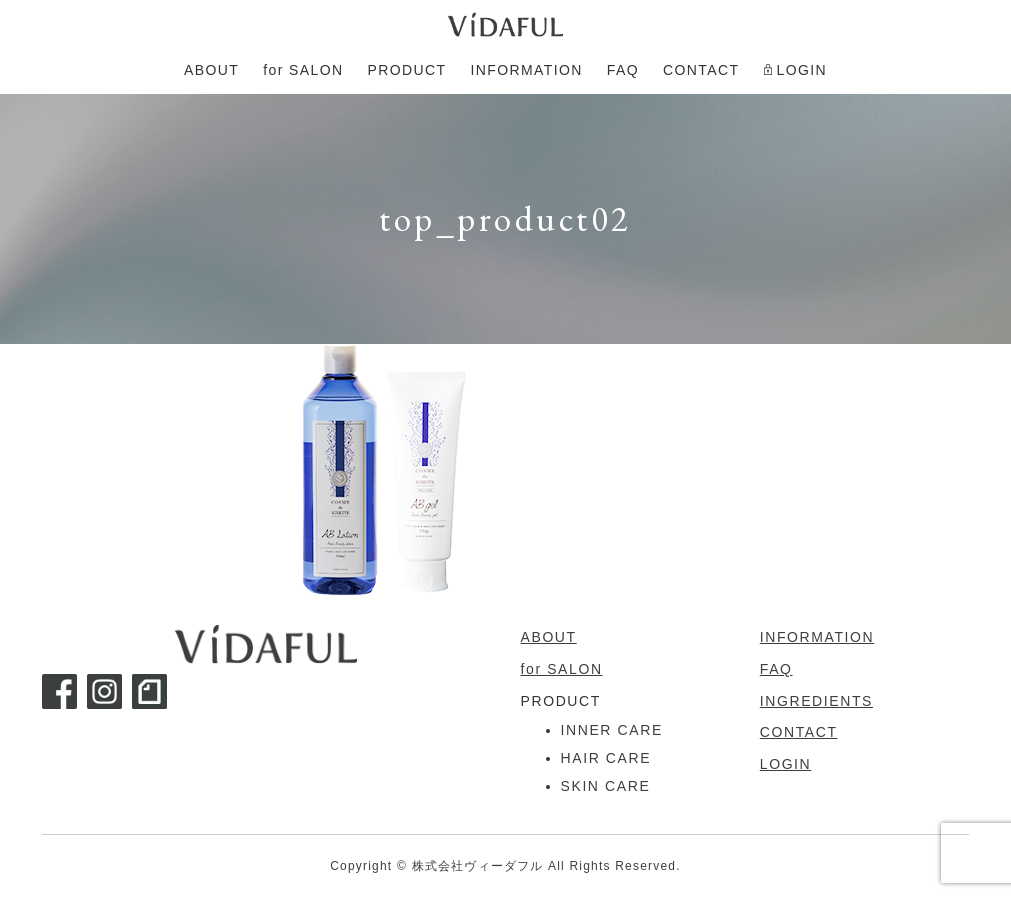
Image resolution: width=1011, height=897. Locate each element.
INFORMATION (817, 637)
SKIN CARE (606, 786)
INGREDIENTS (816, 701)
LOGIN (786, 764)
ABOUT (549, 637)
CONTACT (799, 732)
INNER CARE (612, 730)
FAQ (776, 669)
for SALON (562, 669)
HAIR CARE (606, 758)
